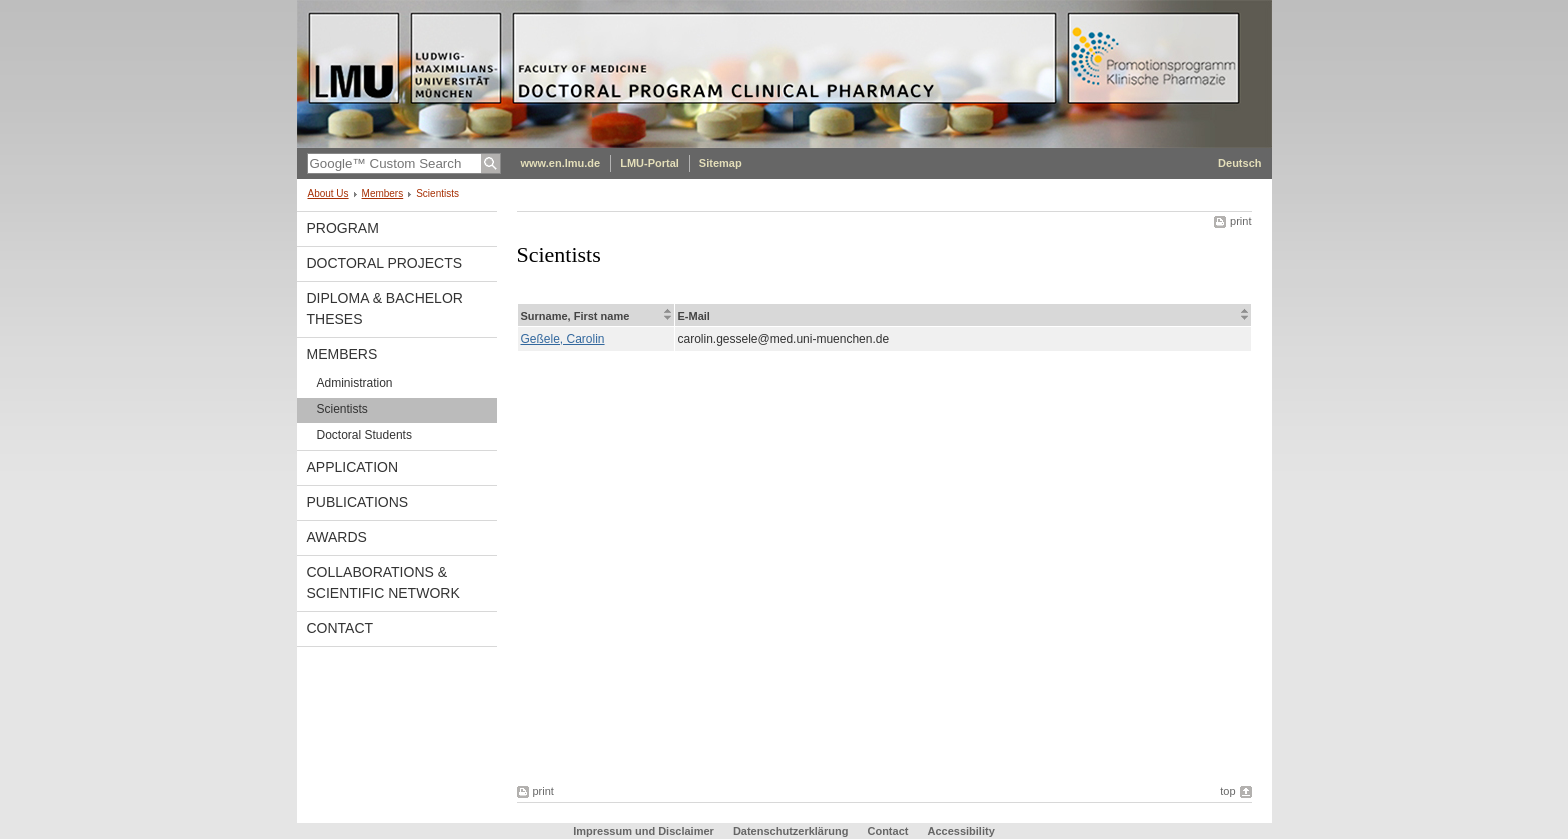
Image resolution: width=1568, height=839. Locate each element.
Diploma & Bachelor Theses (385, 308)
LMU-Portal (649, 163)
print (1240, 221)
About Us (328, 193)
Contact (340, 628)
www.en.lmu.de (561, 163)
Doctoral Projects (385, 263)
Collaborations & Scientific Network (383, 582)
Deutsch (1239, 163)
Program (343, 228)
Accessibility (961, 831)
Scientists (342, 409)
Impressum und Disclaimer (643, 831)
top (1227, 791)
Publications (358, 502)
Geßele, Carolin (563, 339)
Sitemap (720, 163)
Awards (337, 537)
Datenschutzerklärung (791, 831)
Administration (355, 383)
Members (383, 193)
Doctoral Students (364, 435)
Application (353, 467)
